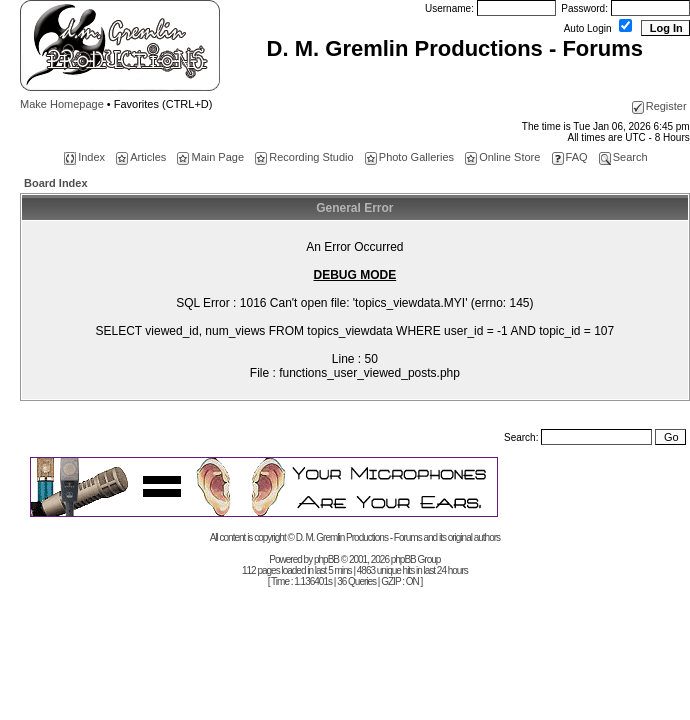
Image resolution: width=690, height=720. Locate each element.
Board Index (56, 183)
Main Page (210, 157)
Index (84, 157)
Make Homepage (62, 104)
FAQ (570, 157)
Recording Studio (304, 157)
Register (659, 106)
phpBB (326, 559)
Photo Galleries (409, 157)
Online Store (502, 157)
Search (623, 157)
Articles (141, 157)
